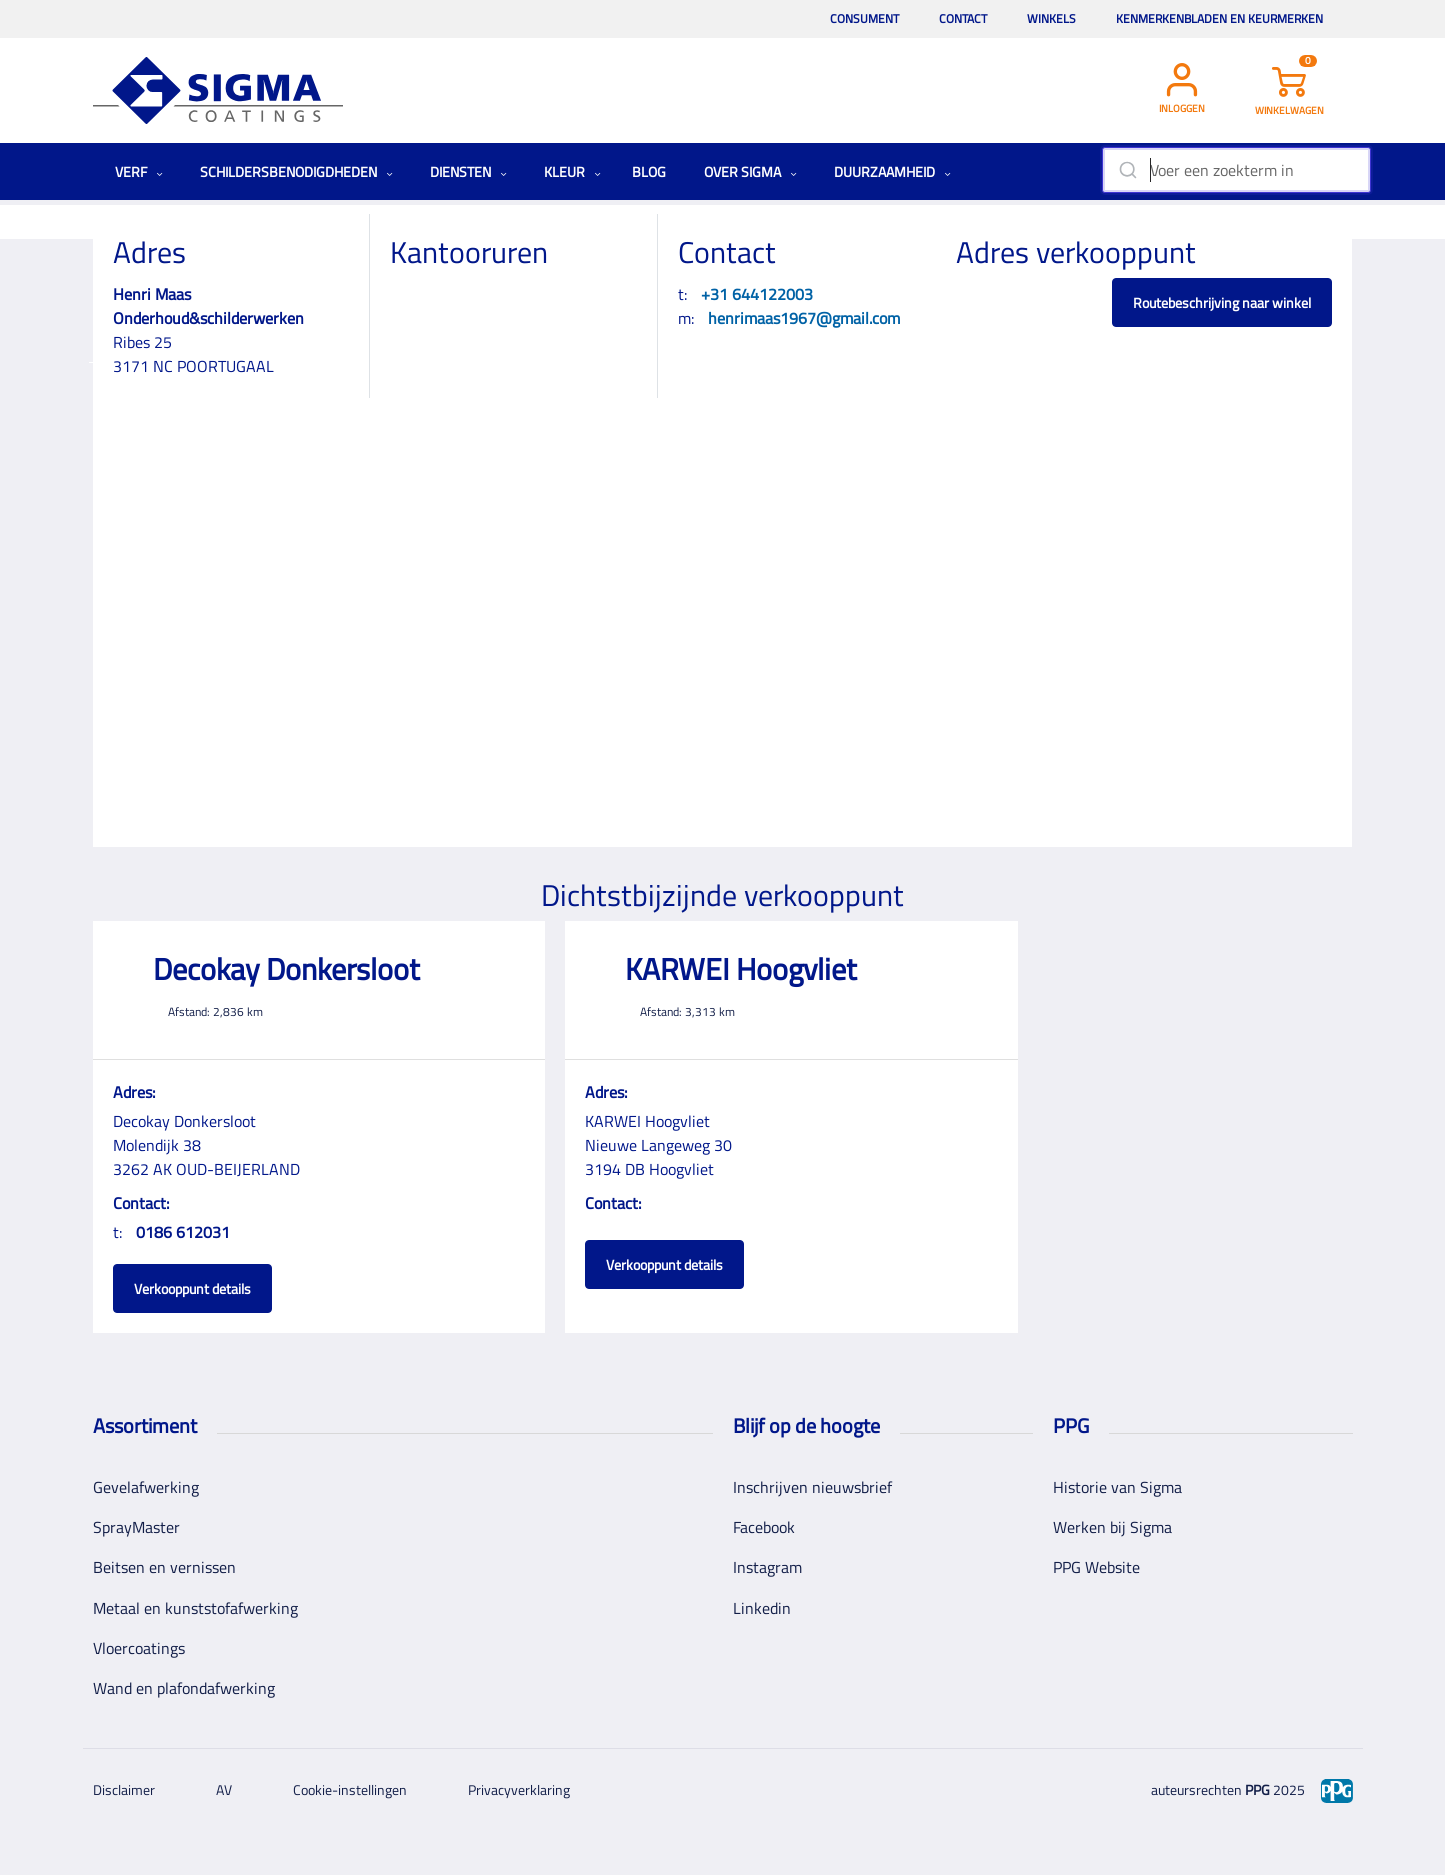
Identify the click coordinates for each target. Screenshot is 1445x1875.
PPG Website (1096, 1567)
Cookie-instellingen (350, 1789)
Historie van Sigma (1117, 1487)
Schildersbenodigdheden (296, 171)
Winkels (1051, 18)
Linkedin (762, 1608)
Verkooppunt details (192, 1288)
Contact (963, 18)
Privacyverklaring (519, 1789)
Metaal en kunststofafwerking (195, 1608)
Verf (139, 171)
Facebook (764, 1527)
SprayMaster (136, 1527)
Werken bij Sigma (1112, 1527)
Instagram (767, 1567)
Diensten (468, 171)
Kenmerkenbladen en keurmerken (1219, 18)
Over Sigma (750, 171)
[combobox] (1236, 170)
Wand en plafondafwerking (184, 1688)
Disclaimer (124, 1789)
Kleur (572, 171)
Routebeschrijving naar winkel (1222, 302)
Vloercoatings (139, 1648)
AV (224, 1789)
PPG (1257, 1789)
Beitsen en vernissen (164, 1567)
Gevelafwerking (146, 1487)
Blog (649, 171)
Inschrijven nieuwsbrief (812, 1487)
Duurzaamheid (892, 171)
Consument (864, 18)
